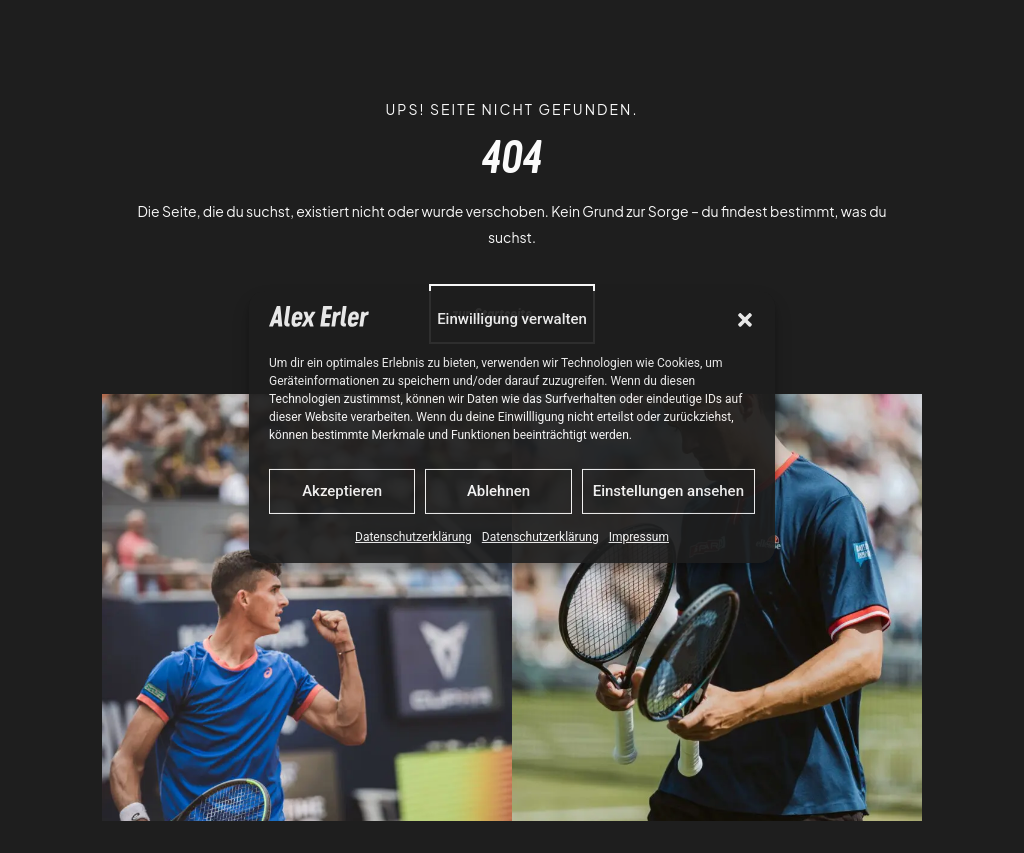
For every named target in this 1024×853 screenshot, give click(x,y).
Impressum (639, 537)
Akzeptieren (342, 491)
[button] (745, 320)
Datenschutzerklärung (413, 537)
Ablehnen (498, 491)
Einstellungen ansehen (668, 491)
